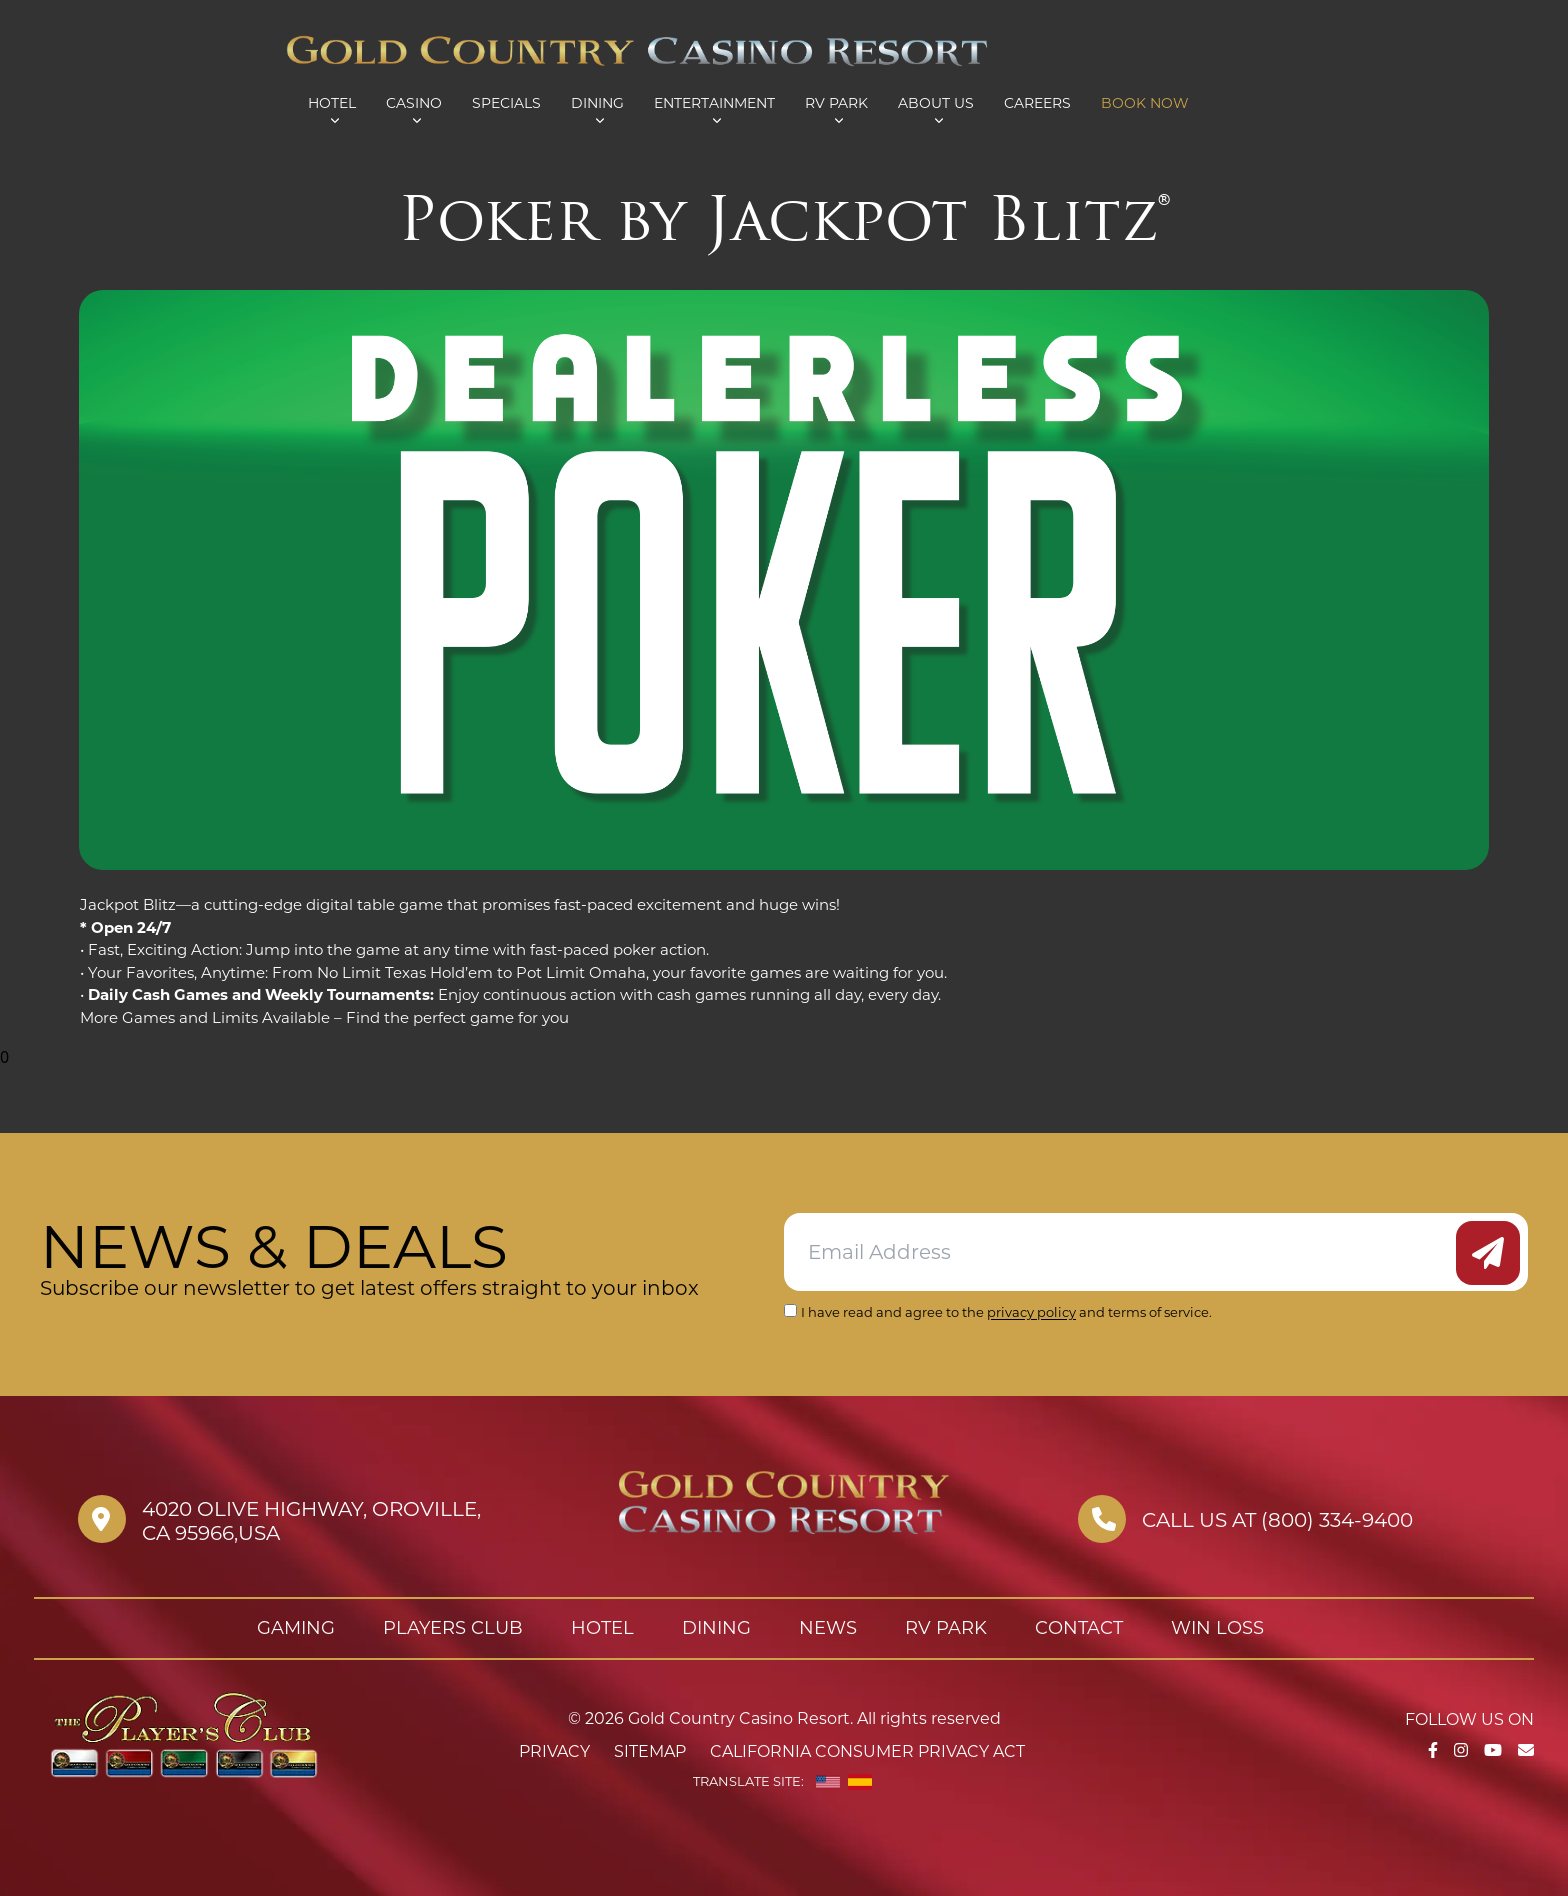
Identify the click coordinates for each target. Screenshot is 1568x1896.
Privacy (554, 1751)
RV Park (836, 103)
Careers (1037, 103)
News (828, 1628)
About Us (936, 103)
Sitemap (650, 1751)
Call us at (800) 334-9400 (1277, 1520)
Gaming (296, 1628)
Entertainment (714, 103)
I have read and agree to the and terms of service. (1006, 1312)
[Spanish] (860, 1782)
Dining (597, 103)
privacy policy (1031, 1312)
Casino (414, 103)
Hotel (332, 103)
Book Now (1145, 103)
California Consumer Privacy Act (867, 1751)
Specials (506, 103)
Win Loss (1217, 1628)
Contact (1079, 1628)
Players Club (453, 1628)
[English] (828, 1782)
